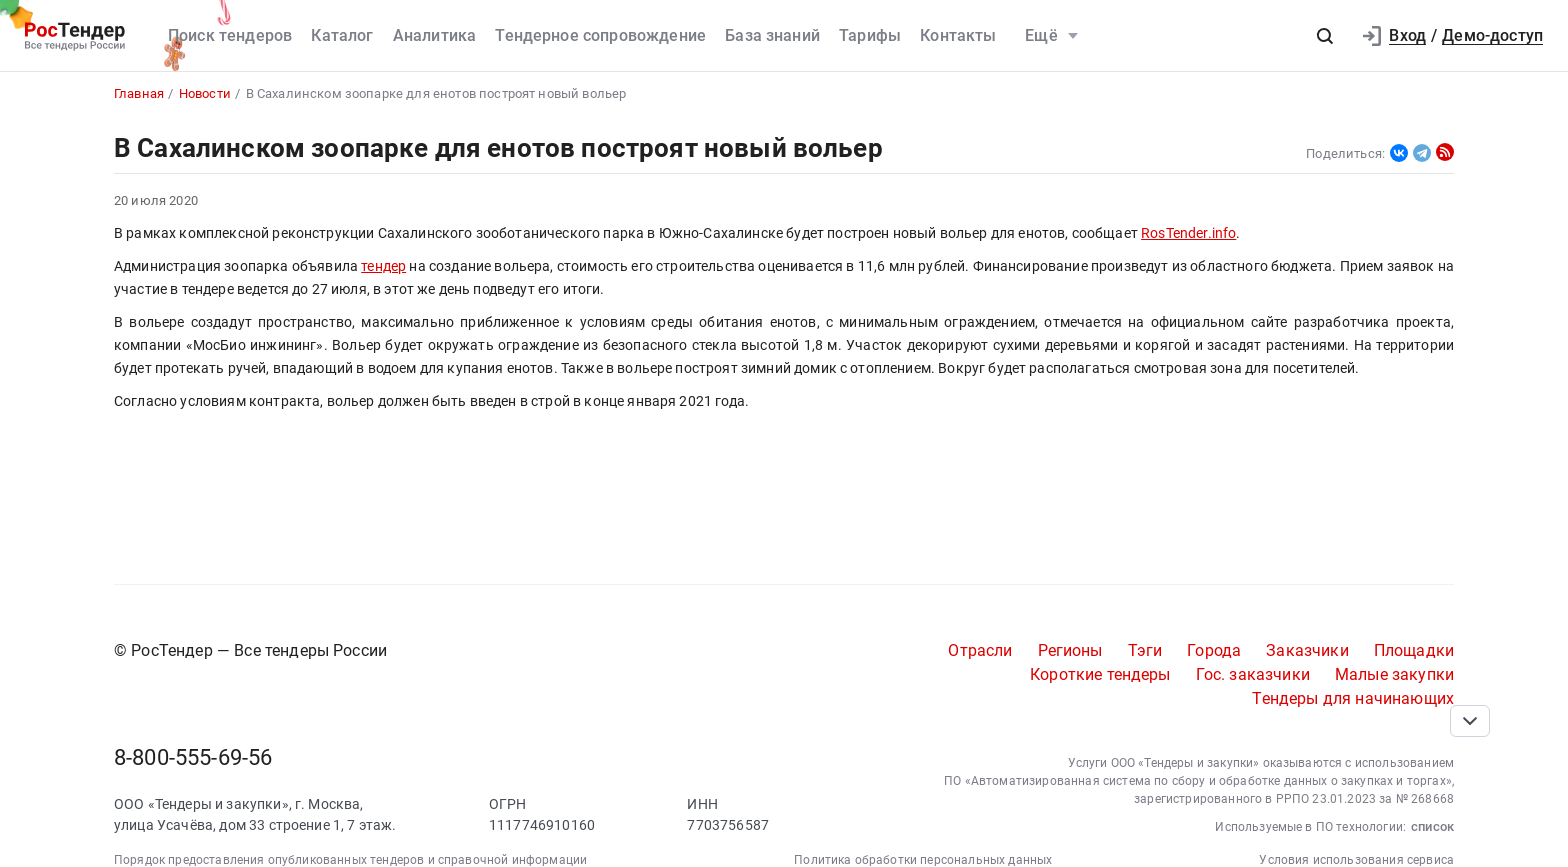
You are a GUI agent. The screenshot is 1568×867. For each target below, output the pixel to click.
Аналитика (434, 35)
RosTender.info (1188, 233)
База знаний (772, 35)
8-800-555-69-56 (193, 757)
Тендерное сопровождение (600, 35)
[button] (1325, 36)
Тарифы (870, 35)
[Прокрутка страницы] (1470, 721)
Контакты (958, 35)
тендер (383, 266)
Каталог (342, 35)
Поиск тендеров (230, 35)
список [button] (1432, 826)
